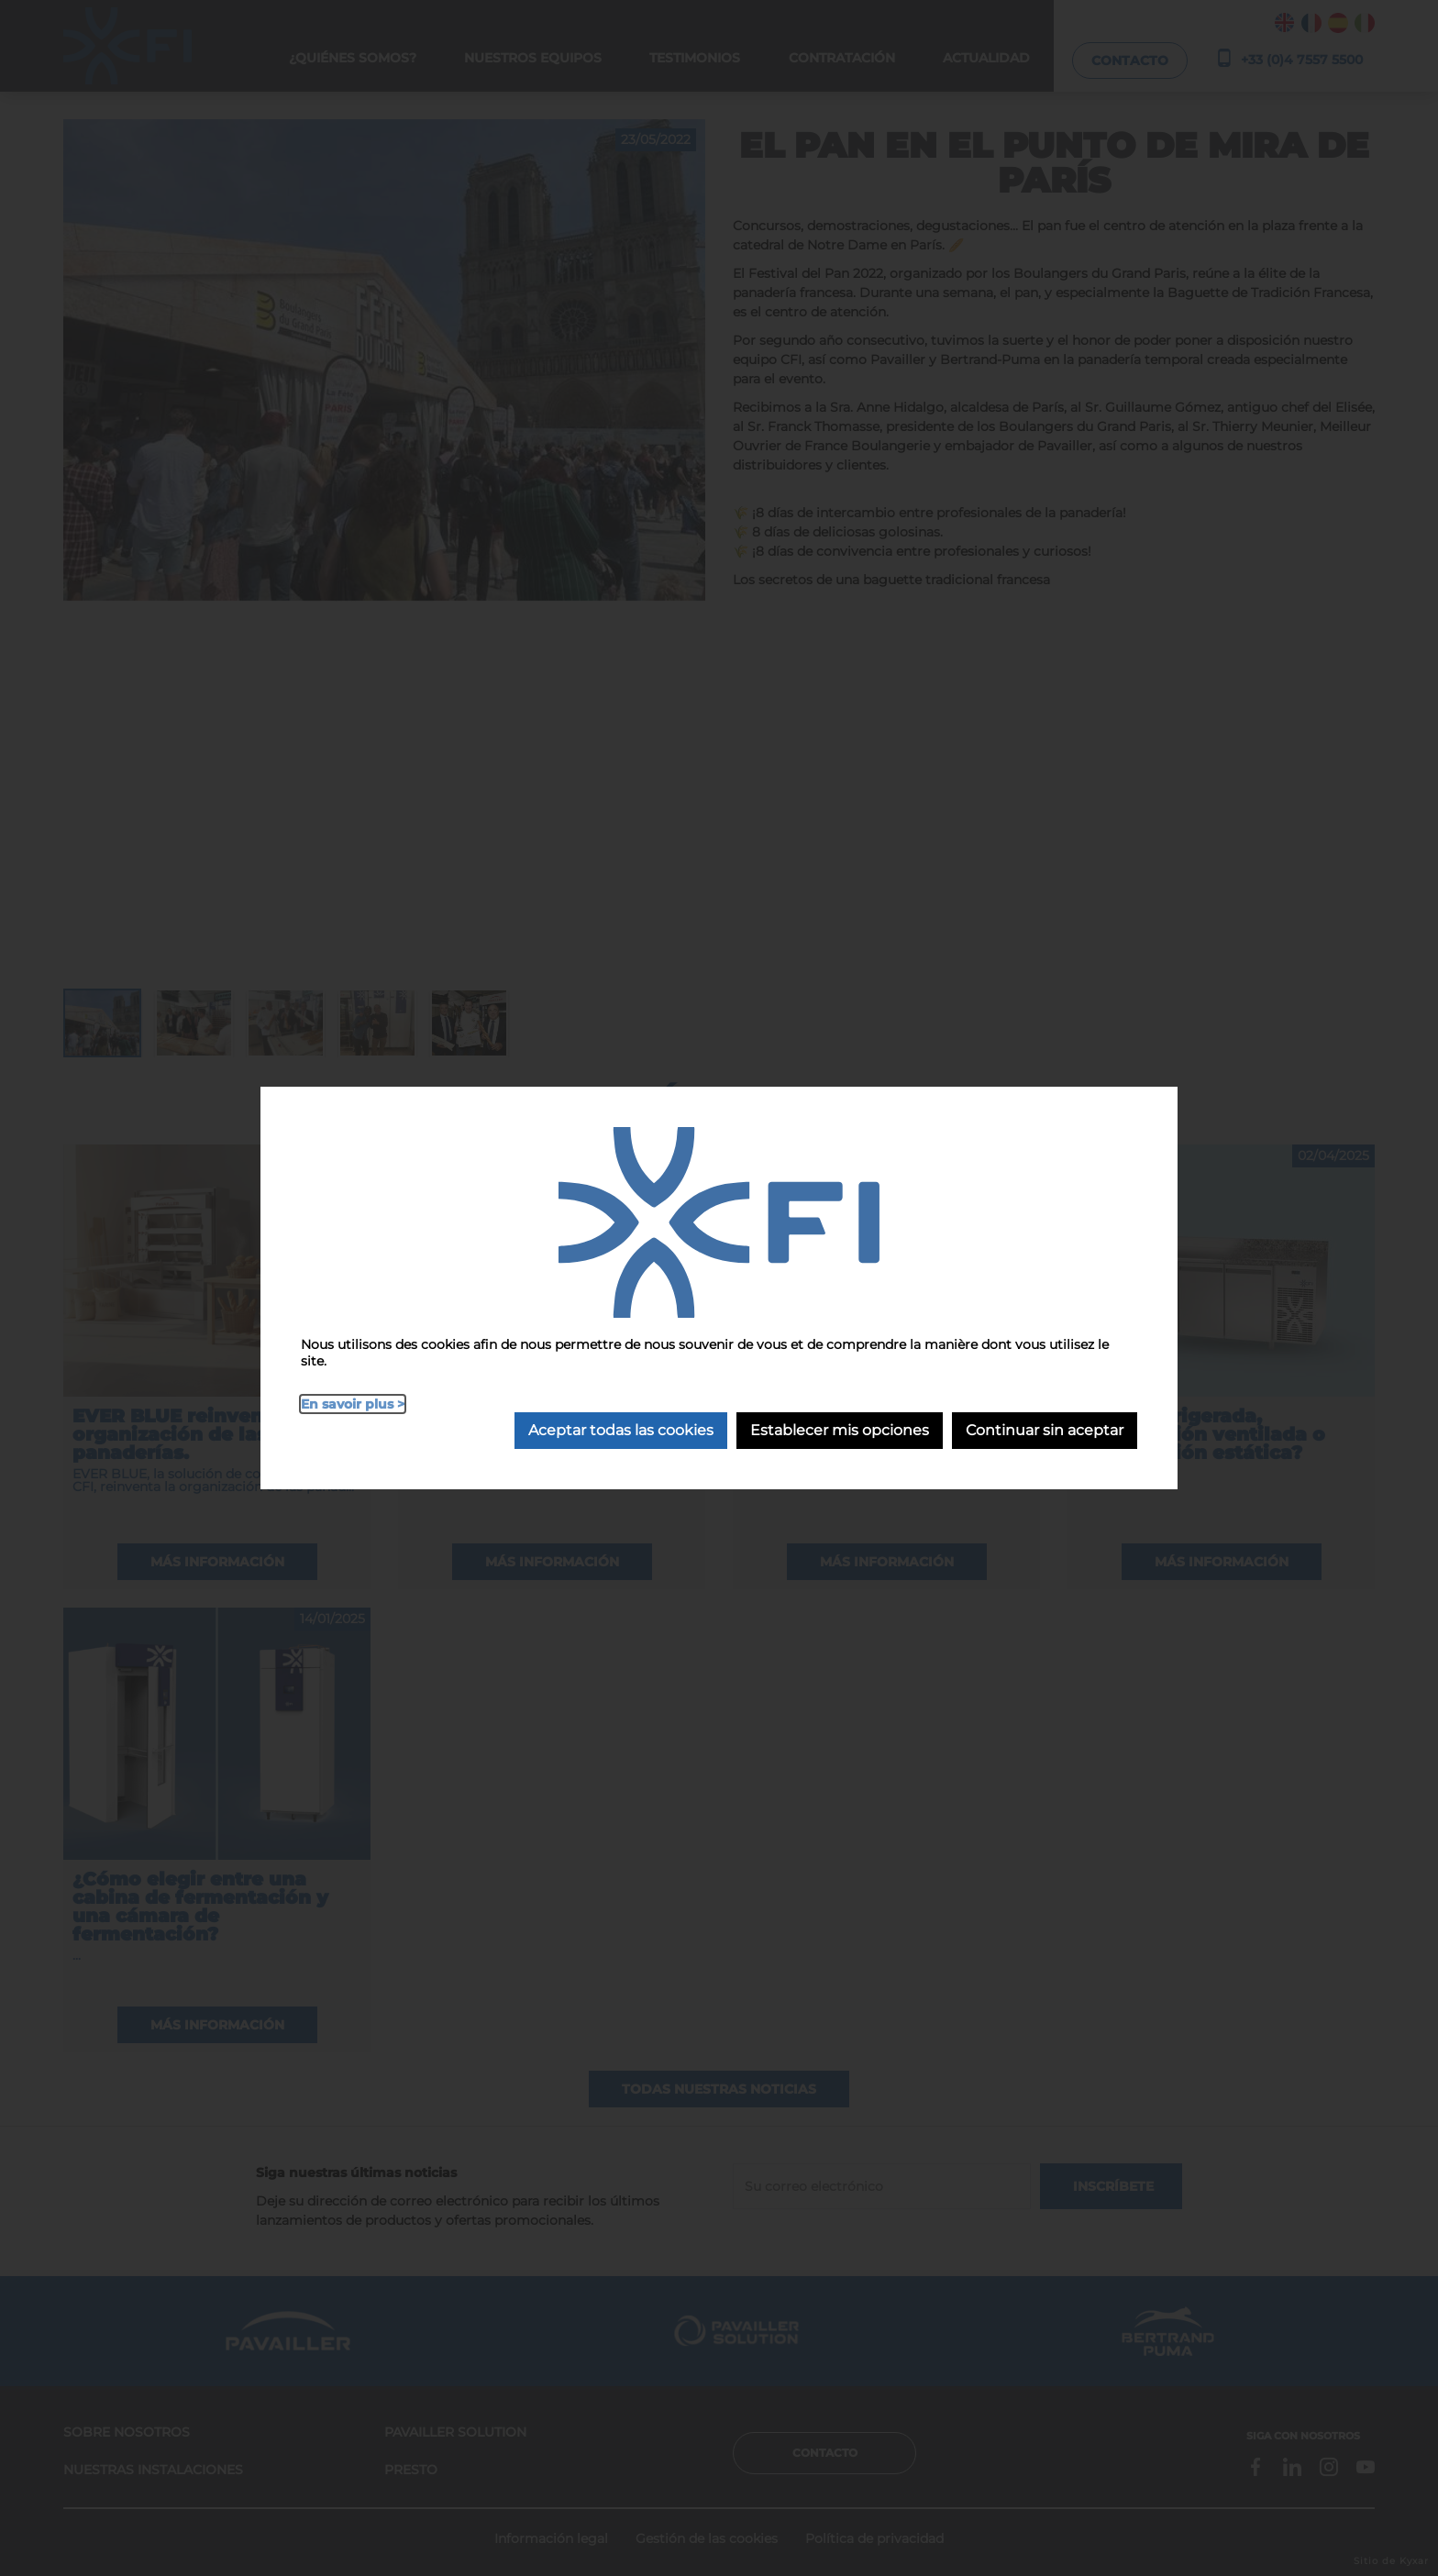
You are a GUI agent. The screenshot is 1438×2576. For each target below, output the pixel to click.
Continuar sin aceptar (1044, 1430)
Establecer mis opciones (839, 1430)
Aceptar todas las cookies (620, 1430)
